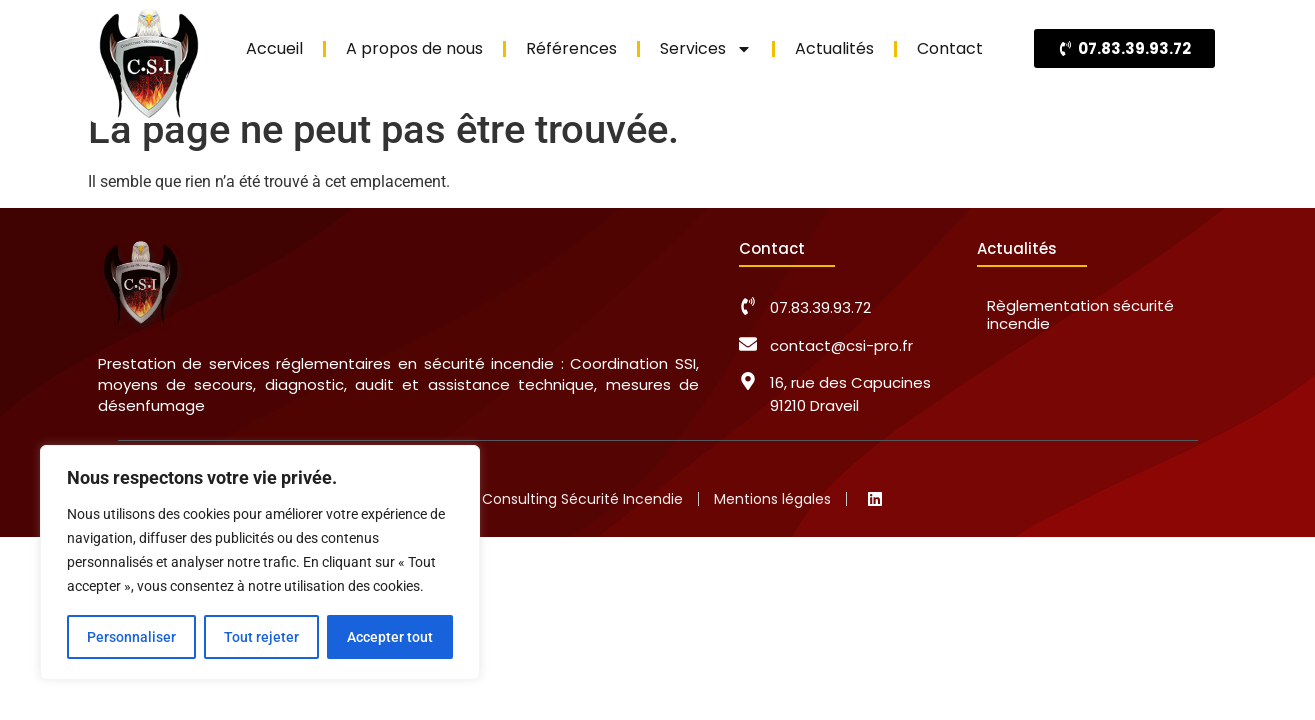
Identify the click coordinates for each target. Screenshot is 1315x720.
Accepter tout (390, 637)
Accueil (274, 48)
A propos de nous (414, 48)
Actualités (834, 48)
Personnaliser (131, 637)
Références (571, 48)
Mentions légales (772, 499)
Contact (950, 48)
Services (706, 49)
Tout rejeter (261, 637)
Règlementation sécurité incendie (1080, 314)
